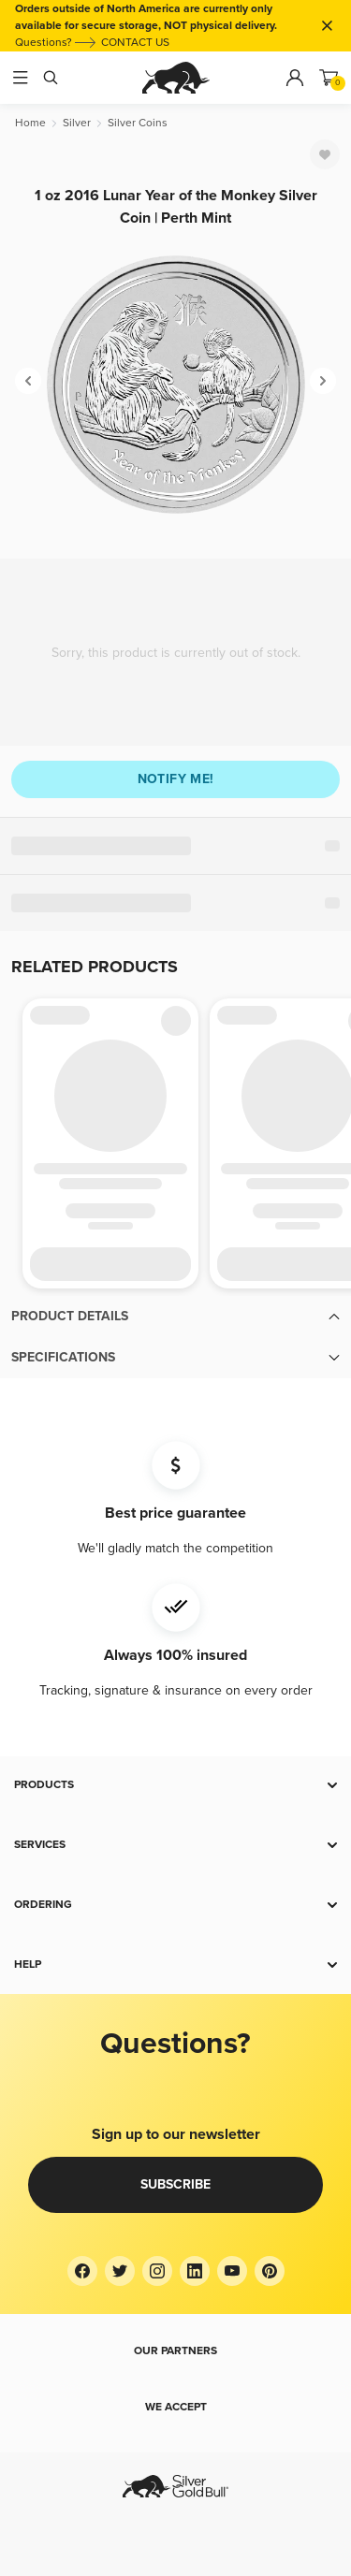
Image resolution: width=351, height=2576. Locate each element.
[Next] (323, 381)
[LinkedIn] (195, 2271)
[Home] (30, 123)
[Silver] (77, 123)
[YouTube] (232, 2271)
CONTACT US (135, 43)
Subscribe (175, 2184)
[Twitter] (120, 2271)
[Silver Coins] (138, 123)
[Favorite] (325, 154)
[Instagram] (157, 2271)
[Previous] (28, 381)
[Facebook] (82, 2271)
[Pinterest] (270, 2271)
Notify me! (176, 779)
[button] (175, 1316)
